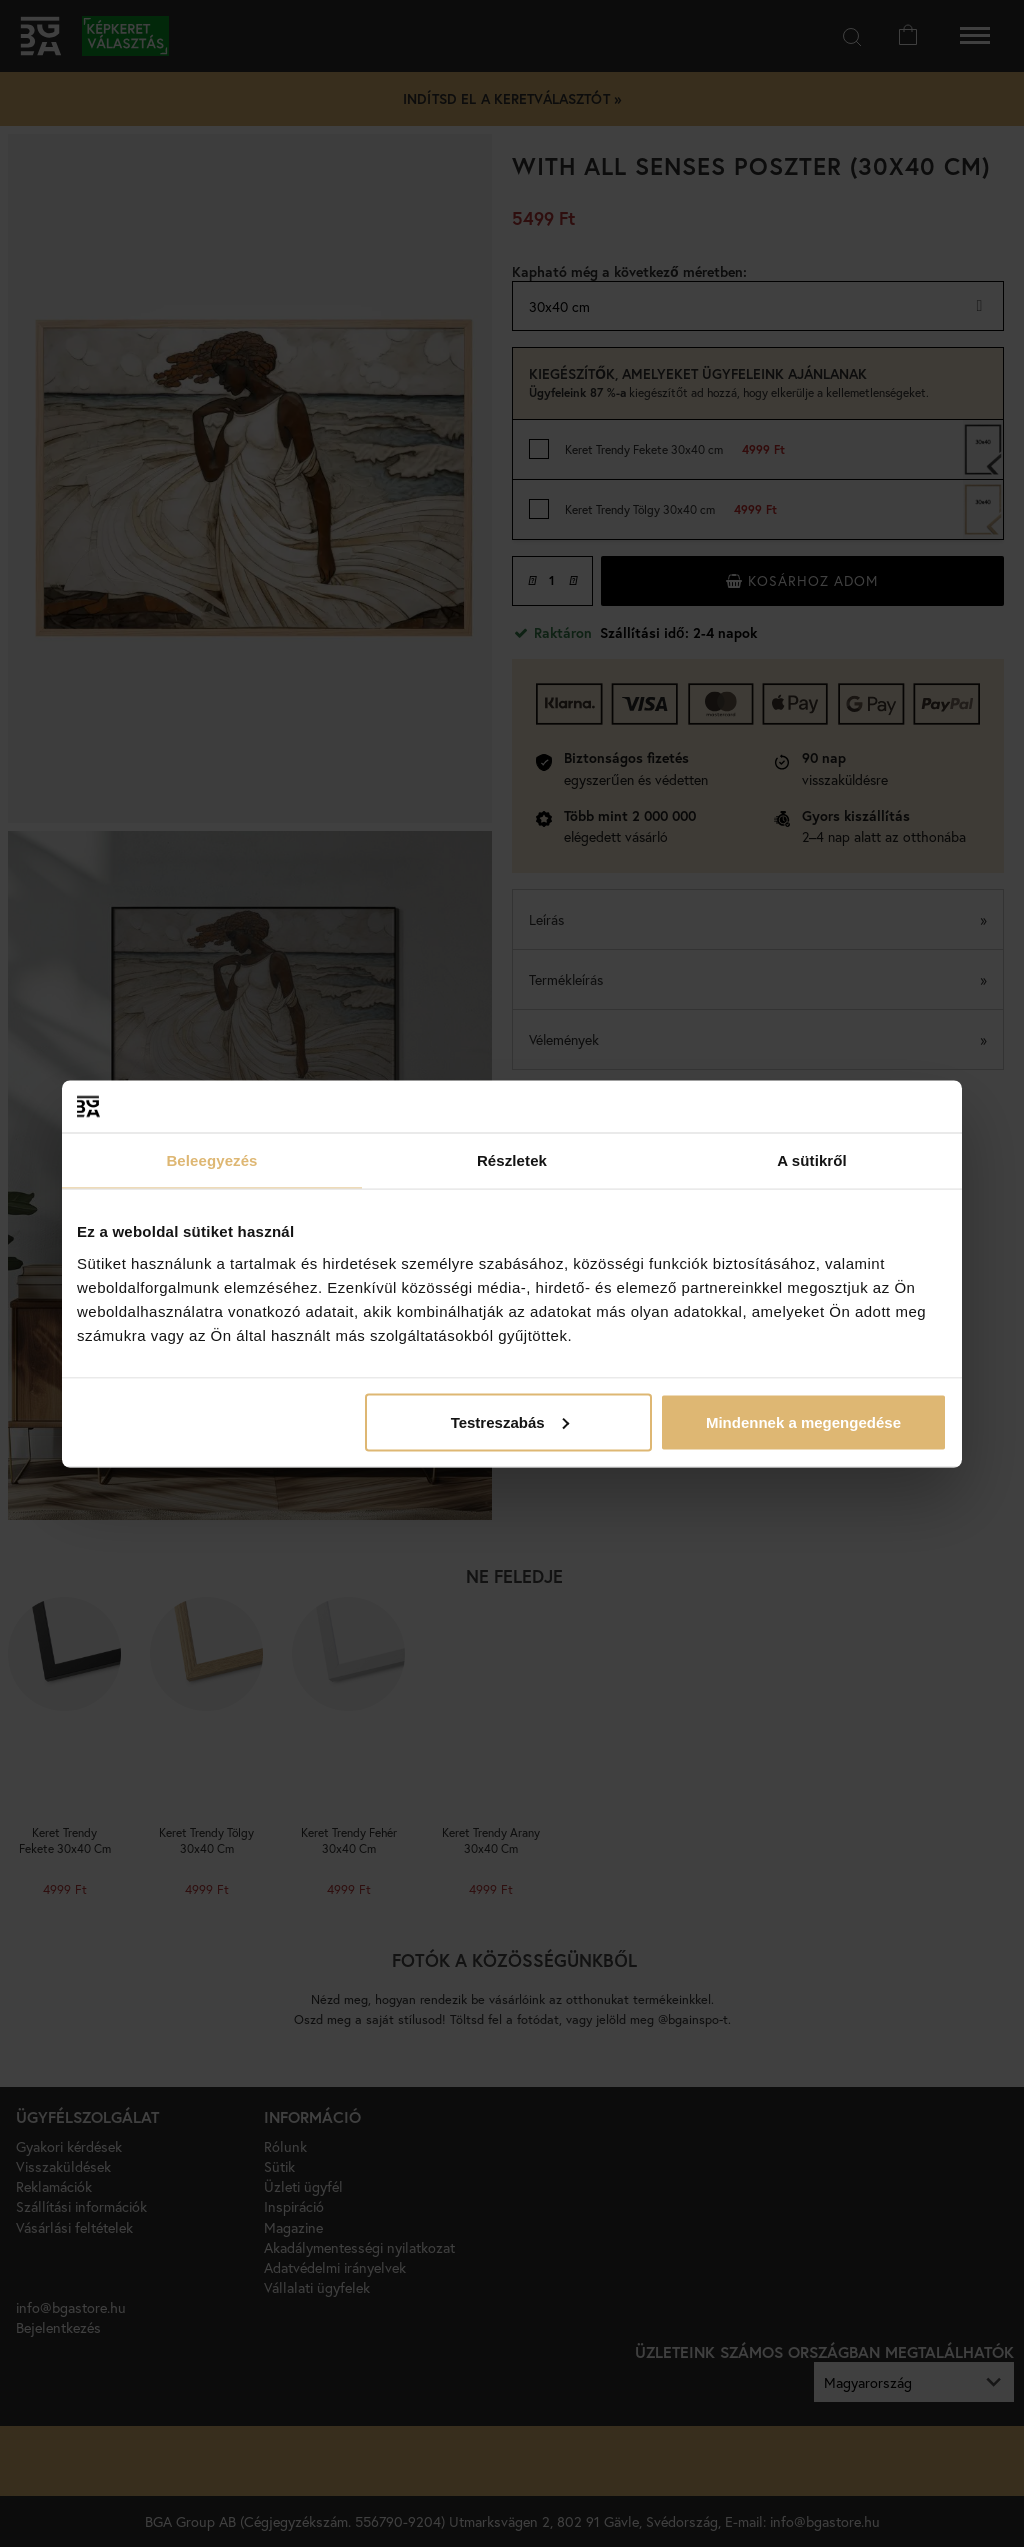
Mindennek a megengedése (803, 1421)
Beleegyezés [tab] (211, 1160)
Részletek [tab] (512, 1160)
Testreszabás (510, 1421)
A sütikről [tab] (812, 1160)
